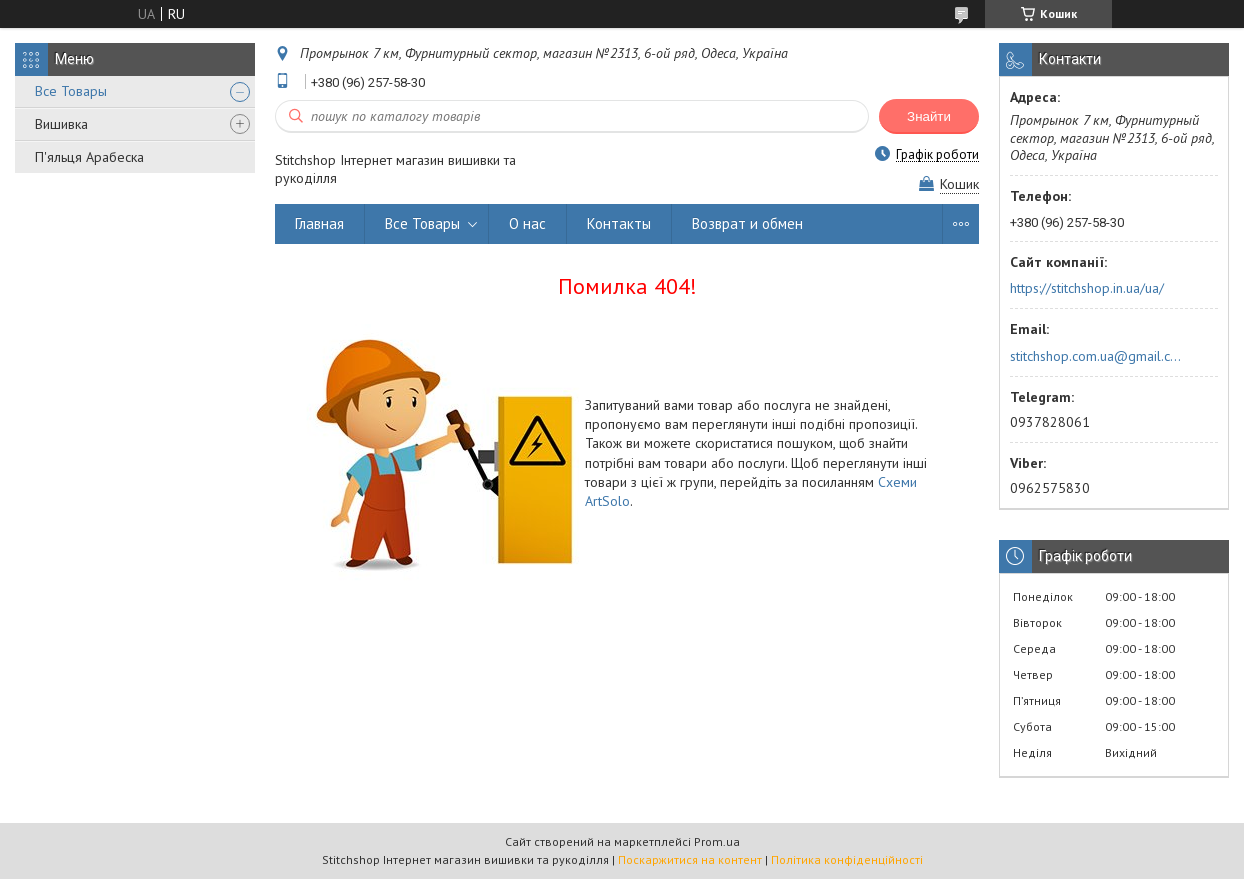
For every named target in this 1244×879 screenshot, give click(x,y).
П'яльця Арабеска (89, 157)
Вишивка (61, 124)
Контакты (619, 223)
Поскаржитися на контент (690, 859)
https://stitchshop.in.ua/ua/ (1087, 288)
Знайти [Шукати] (929, 116)
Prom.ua (717, 841)
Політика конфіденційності (847, 859)
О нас (527, 223)
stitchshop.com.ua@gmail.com (1097, 356)
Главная (319, 223)
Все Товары (71, 91)
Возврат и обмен (747, 223)
